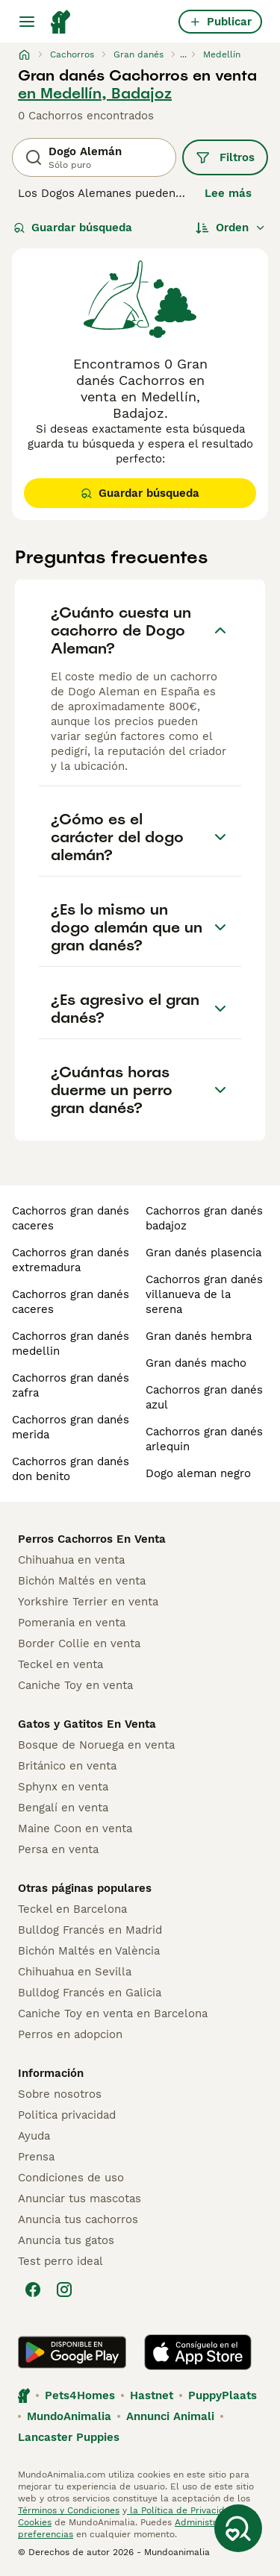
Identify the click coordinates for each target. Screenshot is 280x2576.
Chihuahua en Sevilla (74, 1971)
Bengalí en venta (63, 1807)
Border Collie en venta (79, 1643)
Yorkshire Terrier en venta (88, 1601)
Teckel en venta (60, 1664)
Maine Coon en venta (75, 1828)
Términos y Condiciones (68, 2510)
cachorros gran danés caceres (70, 1218)
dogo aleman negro (198, 1473)
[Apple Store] (198, 2352)
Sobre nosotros (60, 2094)
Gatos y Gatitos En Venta (87, 1724)
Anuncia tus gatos (66, 2240)
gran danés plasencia (203, 1252)
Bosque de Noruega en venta (96, 1745)
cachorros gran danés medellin (70, 1343)
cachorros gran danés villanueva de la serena (204, 1294)
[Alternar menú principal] (27, 22)
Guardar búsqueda (72, 227)
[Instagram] (64, 2289)
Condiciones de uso (71, 2177)
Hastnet (151, 2395)
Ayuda (34, 2136)
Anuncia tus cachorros (78, 2219)
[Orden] (230, 227)
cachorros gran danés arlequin (204, 1439)
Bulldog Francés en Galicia (89, 1992)
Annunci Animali (170, 2416)
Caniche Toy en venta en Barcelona (113, 2013)
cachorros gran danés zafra (70, 1385)
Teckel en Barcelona (72, 1909)
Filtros (225, 157)
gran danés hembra (199, 1336)
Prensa (36, 2156)
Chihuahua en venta (71, 1560)
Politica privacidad (67, 2115)
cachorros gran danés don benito (70, 1469)
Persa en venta (58, 1849)
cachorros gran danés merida (70, 1427)
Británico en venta (67, 1766)
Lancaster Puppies (68, 2437)
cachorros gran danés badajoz (204, 1218)
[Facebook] (33, 2289)
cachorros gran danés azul (204, 1397)
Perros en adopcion (70, 2034)
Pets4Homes (80, 2395)
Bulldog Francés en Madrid (90, 1930)
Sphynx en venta (63, 1786)
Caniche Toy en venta (75, 1685)
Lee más (228, 193)
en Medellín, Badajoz (95, 93)
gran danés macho (196, 1363)
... (183, 54)
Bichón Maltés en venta (82, 1581)
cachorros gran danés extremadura (70, 1260)
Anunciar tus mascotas (79, 2198)
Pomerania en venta (71, 1622)
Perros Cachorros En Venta (92, 1539)
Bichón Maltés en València (89, 1951)
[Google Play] (72, 2352)
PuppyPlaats (222, 2395)
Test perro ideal (60, 2261)
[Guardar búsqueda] (238, 2528)
